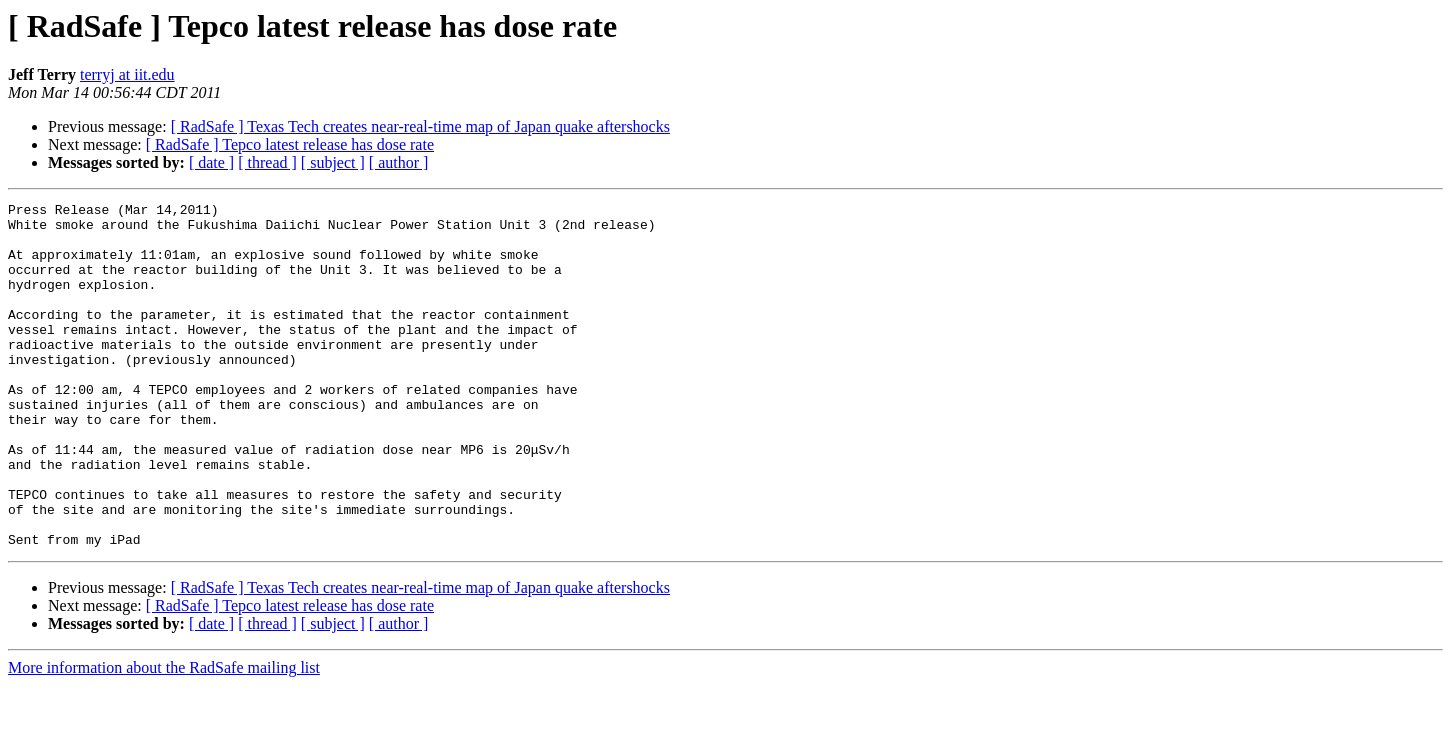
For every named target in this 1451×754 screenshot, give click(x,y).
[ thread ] (267, 162)
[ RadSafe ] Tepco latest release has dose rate (290, 144)
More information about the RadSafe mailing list (164, 736)
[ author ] (399, 162)
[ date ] (211, 162)
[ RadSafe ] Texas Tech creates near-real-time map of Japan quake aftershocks (420, 126)
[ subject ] (333, 162)
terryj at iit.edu (127, 74)
